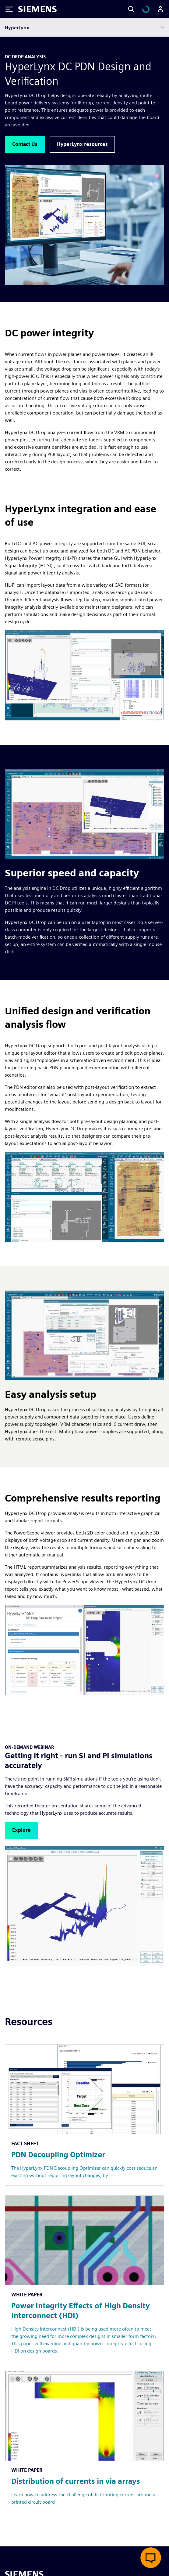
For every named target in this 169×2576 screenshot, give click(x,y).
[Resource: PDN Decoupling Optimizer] (84, 2115)
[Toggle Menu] (9, 9)
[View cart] (146, 9)
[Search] (131, 9)
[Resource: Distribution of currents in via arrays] (84, 2441)
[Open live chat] (150, 2557)
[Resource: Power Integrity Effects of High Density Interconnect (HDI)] (84, 2278)
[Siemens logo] (37, 9)
